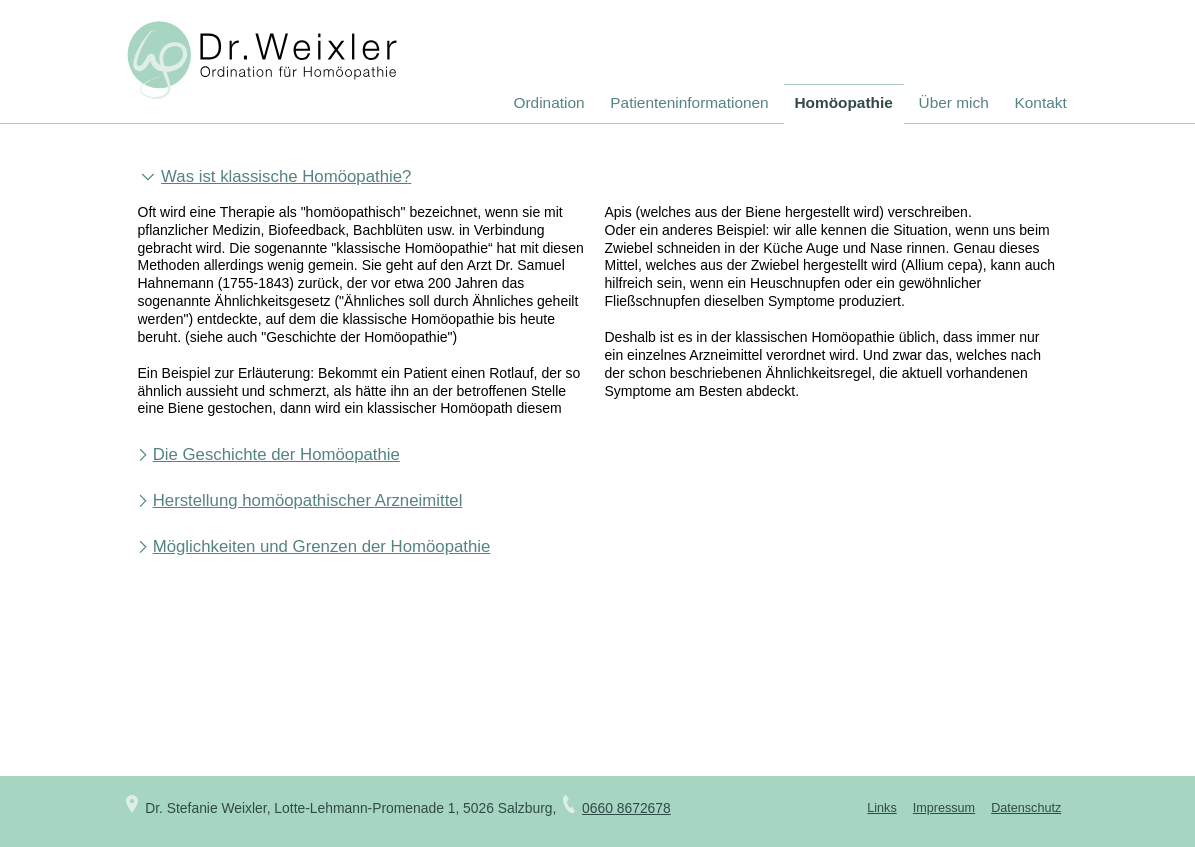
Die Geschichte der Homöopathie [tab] (276, 455)
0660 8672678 (626, 808)
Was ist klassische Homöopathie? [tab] (286, 177)
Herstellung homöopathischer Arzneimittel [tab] (308, 501)
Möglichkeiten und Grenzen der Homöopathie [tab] (322, 547)
